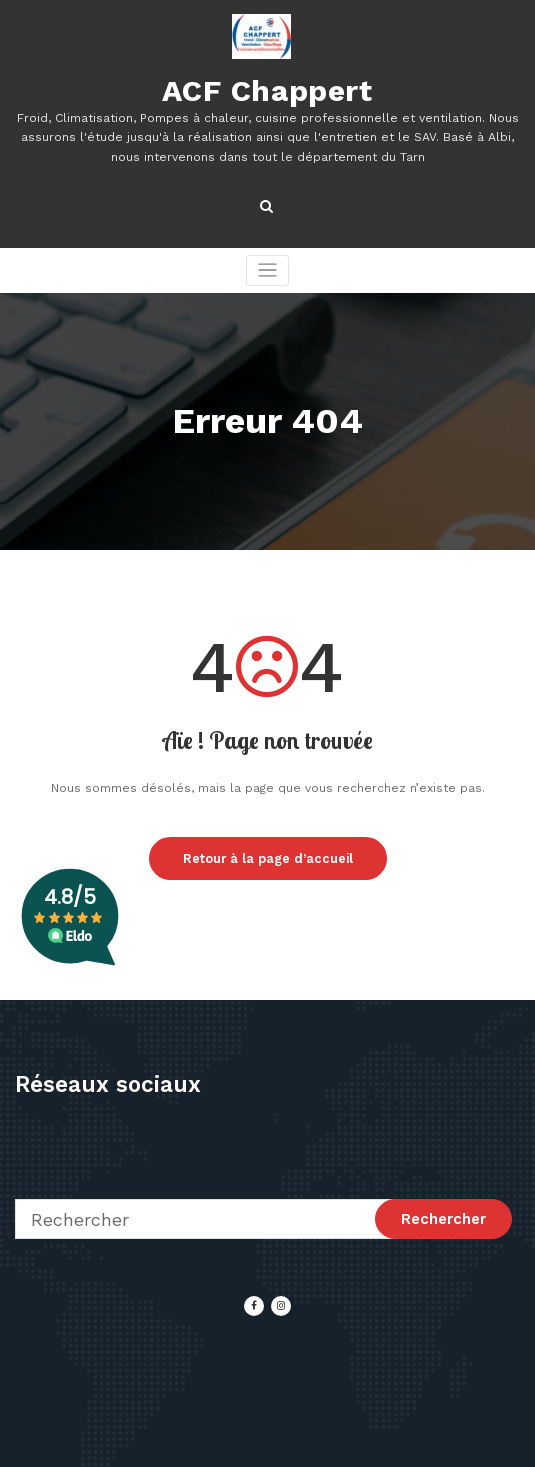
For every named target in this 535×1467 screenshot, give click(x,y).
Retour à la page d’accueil (268, 858)
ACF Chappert (267, 90)
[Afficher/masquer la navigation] (267, 270)
